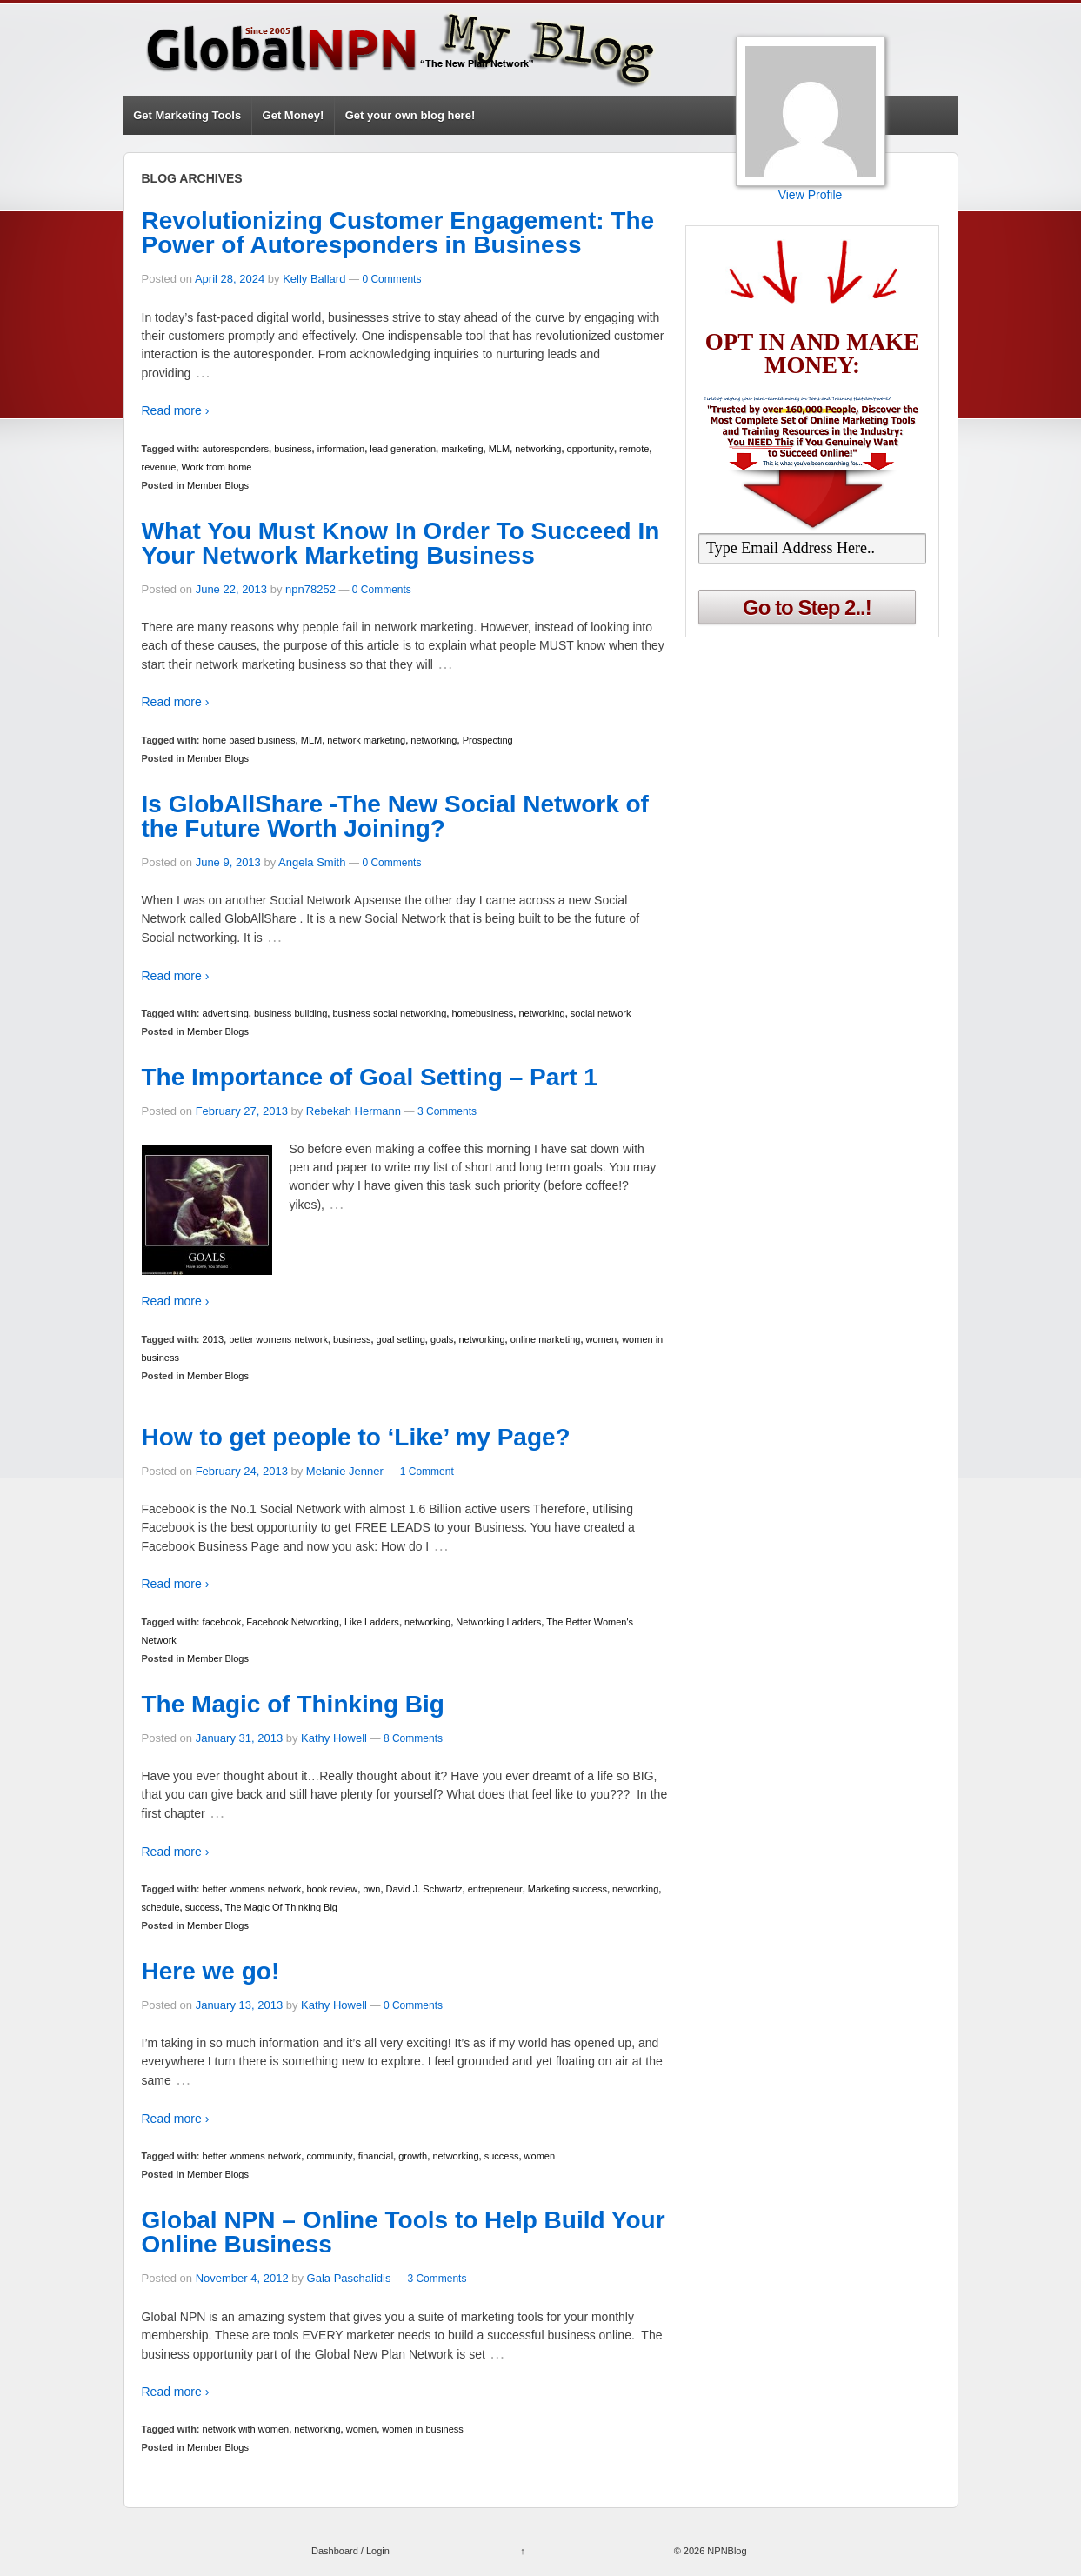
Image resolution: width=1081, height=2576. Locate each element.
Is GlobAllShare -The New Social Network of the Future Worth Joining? (395, 816)
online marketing (545, 1339)
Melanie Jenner (345, 1471)
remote (634, 449)
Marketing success (567, 1889)
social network (601, 1013)
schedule (161, 1907)
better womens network (278, 1339)
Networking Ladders (498, 1622)
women (601, 1339)
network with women (246, 2429)
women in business (423, 2429)
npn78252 (310, 589)
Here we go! (211, 1971)
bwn (371, 1889)
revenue (159, 467)
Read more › (176, 410)
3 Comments (447, 1111)
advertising (226, 1013)
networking (538, 449)
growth (412, 2156)
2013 (213, 1339)
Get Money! (293, 115)
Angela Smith (311, 862)
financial (375, 2156)
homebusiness (482, 1013)
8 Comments (413, 1738)
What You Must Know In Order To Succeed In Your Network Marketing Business (401, 543)
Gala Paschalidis (349, 2278)
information (340, 449)
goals (441, 1339)
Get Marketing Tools (187, 115)
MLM (499, 449)
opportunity (590, 449)
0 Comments (391, 279)
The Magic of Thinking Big (293, 1704)
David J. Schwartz (424, 1889)
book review (331, 1889)
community (329, 2156)
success (202, 1907)
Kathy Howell (334, 1738)
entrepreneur (495, 1889)
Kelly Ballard (314, 278)
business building (290, 1013)
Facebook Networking (292, 1622)
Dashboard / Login (350, 2551)
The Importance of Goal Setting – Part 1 (369, 1077)
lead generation (403, 449)
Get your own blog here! (410, 115)
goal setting (401, 1339)
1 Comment (427, 1471)
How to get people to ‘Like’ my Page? (356, 1437)
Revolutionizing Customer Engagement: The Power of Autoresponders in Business (398, 232)
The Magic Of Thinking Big (281, 1907)
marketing (462, 449)
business (292, 449)
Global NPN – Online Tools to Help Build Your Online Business (403, 2232)
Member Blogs (218, 485)
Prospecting (488, 740)
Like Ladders (371, 1622)
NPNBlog (725, 2551)
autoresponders (236, 449)
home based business (249, 740)
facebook (222, 1622)
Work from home (216, 467)
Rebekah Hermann (353, 1111)
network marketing (366, 740)
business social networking (389, 1013)
